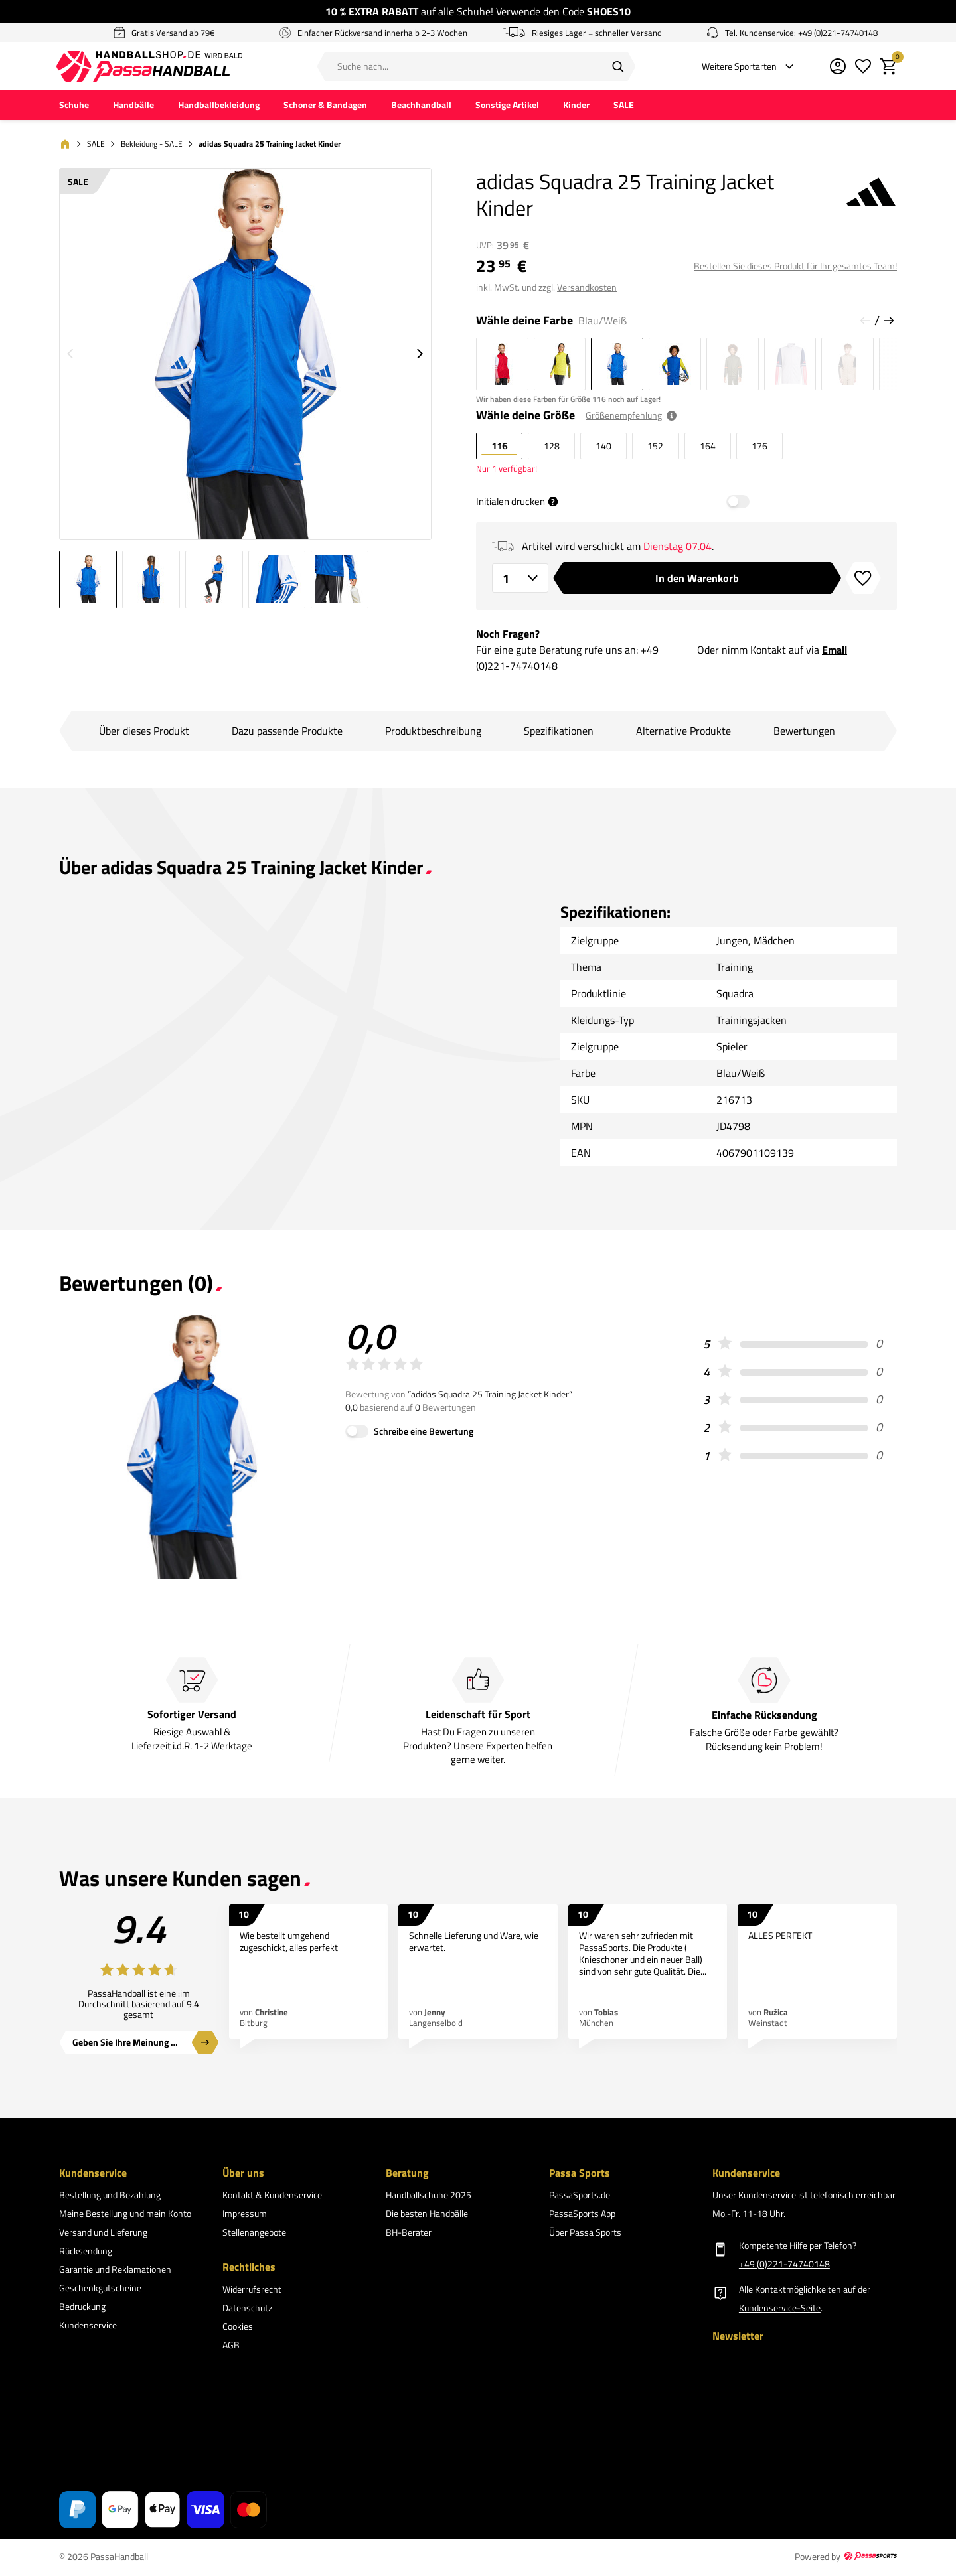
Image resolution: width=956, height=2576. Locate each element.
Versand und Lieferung (103, 2235)
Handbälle (133, 106)
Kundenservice (88, 2327)
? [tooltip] (553, 503)
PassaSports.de (579, 2197)
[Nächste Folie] (889, 322)
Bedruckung (82, 2309)
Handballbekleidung (219, 106)
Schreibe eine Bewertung (423, 1433)
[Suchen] (616, 67)
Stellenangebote (254, 2235)
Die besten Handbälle (427, 2216)
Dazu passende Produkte (287, 733)
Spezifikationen (559, 733)
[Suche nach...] (476, 67)
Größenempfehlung (624, 418)
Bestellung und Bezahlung (110, 2197)
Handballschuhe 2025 (428, 2197)
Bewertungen (804, 733)
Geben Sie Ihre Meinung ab (126, 2045)
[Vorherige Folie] (865, 322)
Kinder (576, 106)
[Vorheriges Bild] (70, 356)
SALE (623, 106)
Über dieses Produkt (144, 733)
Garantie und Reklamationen (115, 2272)
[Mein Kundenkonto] (835, 67)
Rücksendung (85, 2253)
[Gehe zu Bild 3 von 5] (214, 581)
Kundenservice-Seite (780, 2310)
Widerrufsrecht (251, 2291)
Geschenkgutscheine (100, 2290)
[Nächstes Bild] (420, 356)
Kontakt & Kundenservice (272, 2197)
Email (834, 652)
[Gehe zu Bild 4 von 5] (277, 581)
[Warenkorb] (885, 67)
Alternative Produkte (683, 733)
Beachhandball (421, 106)
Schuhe (74, 106)
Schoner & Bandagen (325, 106)
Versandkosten (587, 289)
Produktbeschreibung (433, 733)
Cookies (237, 2328)
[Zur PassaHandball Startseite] (185, 67)
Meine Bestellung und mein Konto (125, 2216)
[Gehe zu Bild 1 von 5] (88, 581)
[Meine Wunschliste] (860, 67)
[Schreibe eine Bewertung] (356, 1433)
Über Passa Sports (585, 2235)
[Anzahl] (520, 580)
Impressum (244, 2216)
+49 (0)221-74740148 (784, 2266)
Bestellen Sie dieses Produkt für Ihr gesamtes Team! (795, 268)
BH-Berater (409, 2235)
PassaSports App (582, 2216)
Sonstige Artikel (507, 106)
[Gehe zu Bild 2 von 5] (151, 581)
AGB (231, 2347)
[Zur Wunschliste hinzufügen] (863, 580)
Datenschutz (247, 2310)
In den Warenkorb (697, 580)
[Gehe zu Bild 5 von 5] (339, 581)
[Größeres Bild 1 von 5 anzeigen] (245, 356)
